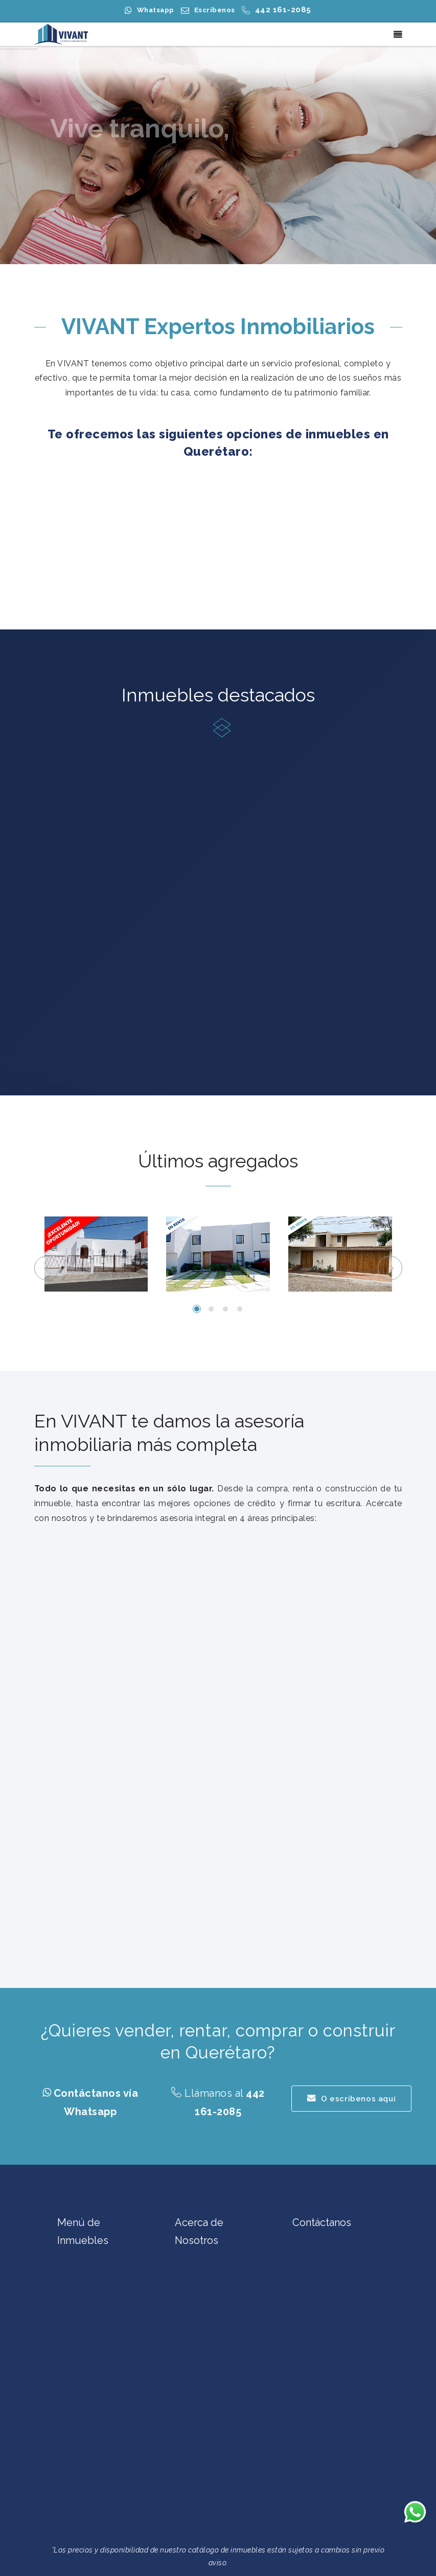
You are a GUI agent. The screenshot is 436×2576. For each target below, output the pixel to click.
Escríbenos (214, 10)
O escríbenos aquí (351, 2098)
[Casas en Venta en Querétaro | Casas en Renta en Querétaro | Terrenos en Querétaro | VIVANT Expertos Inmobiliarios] (61, 34)
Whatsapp (155, 10)
